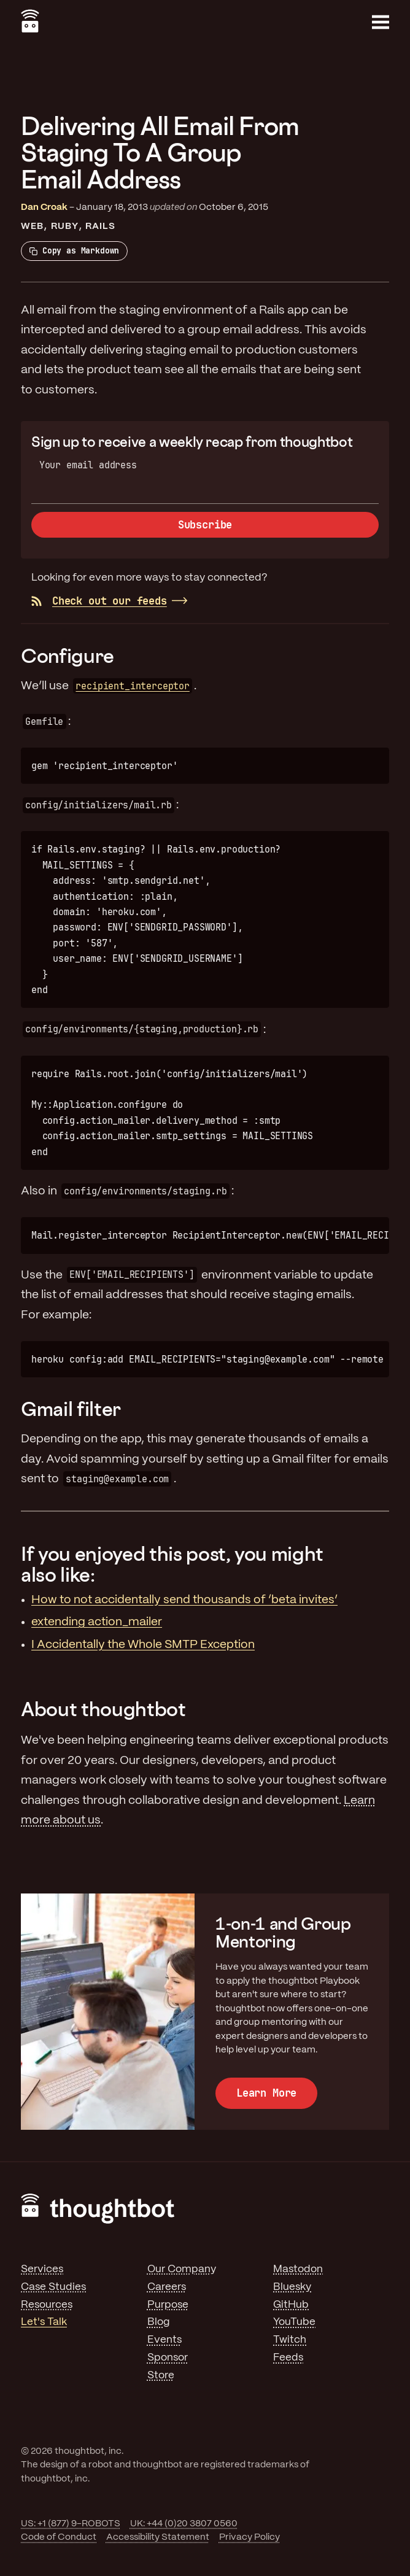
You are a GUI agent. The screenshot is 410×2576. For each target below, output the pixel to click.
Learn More (266, 2093)
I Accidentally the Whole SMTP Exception (143, 1644)
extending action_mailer (96, 1622)
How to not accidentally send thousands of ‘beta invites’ (184, 1600)
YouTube (294, 2322)
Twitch (289, 2340)
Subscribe (205, 525)
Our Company (181, 2269)
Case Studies (53, 2287)
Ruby (65, 226)
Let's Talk (44, 2322)
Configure (67, 655)
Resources (46, 2305)
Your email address (88, 465)
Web (32, 226)
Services (42, 2269)
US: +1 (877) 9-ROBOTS (70, 2524)
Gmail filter (71, 1408)
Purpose (167, 2305)
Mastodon (298, 2269)
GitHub (291, 2305)
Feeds (288, 2357)
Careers (166, 2287)
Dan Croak (44, 207)
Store (160, 2375)
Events (164, 2340)
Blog (158, 2322)
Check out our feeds (99, 601)
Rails (100, 226)
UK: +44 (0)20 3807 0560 (184, 2524)
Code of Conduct (58, 2537)
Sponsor (167, 2357)
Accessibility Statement (157, 2537)
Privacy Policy (249, 2537)
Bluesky (292, 2287)
